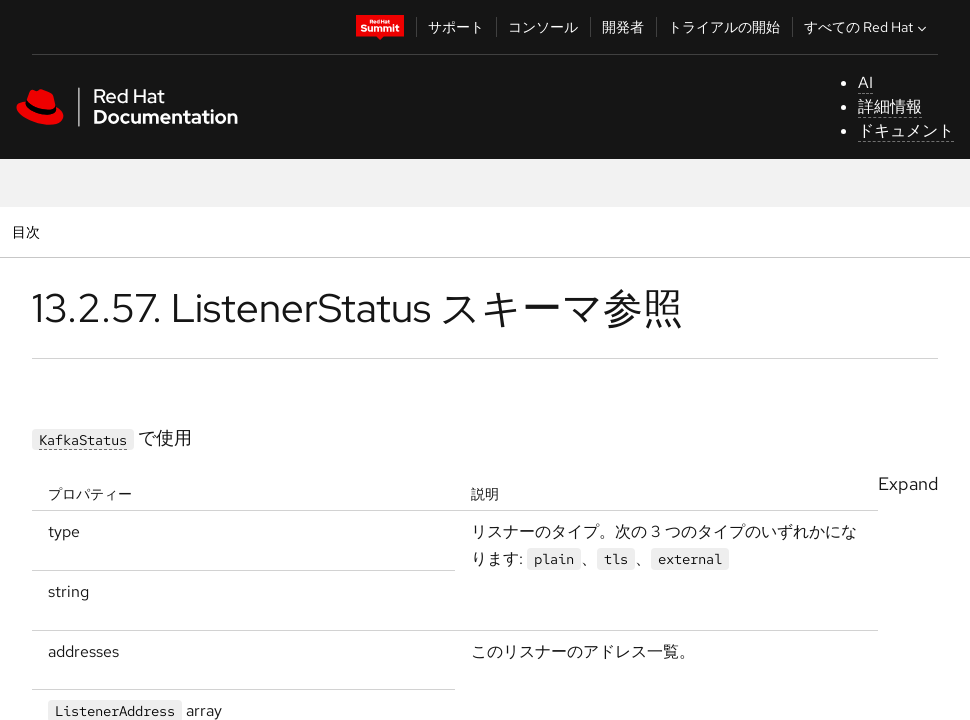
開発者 (623, 27)
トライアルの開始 (724, 27)
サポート (456, 27)
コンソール (543, 27)
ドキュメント (906, 130)
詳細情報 (890, 106)
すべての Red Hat (867, 27)
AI (865, 82)
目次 (28, 231)
